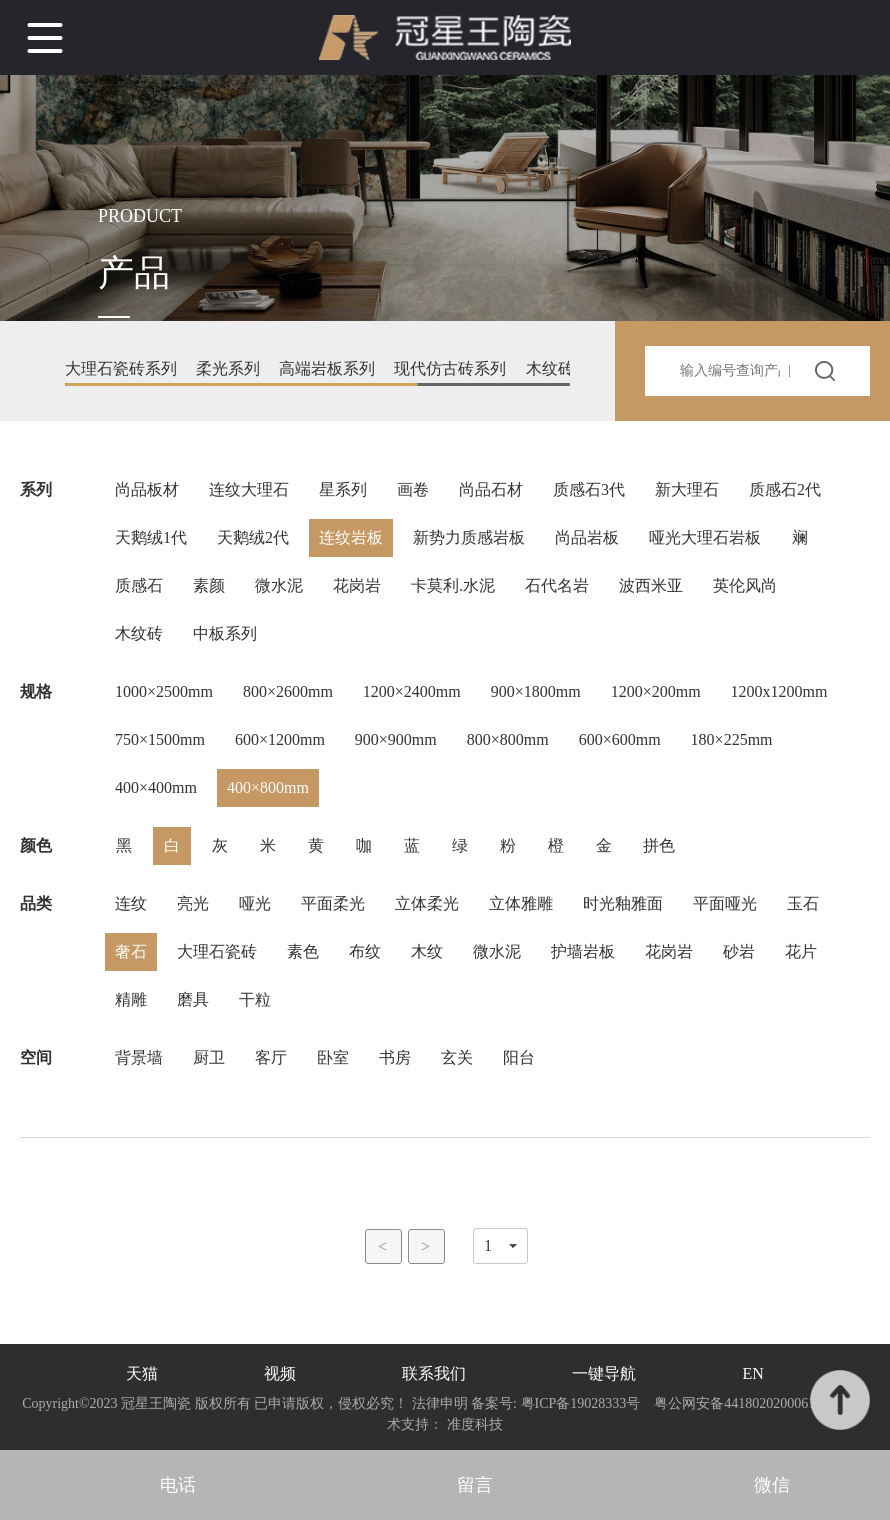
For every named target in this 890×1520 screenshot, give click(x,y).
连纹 (131, 903)
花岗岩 (357, 585)
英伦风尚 (745, 585)
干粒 (255, 999)
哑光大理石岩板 (705, 537)
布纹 (365, 951)
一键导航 (604, 1373)
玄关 (457, 1057)
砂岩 (739, 951)
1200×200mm (656, 691)
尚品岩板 (587, 537)
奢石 (131, 951)
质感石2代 (785, 489)
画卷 (413, 489)
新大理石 (687, 489)
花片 (801, 951)
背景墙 (139, 1057)
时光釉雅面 (623, 903)
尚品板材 (147, 489)
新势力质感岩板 (469, 537)
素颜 (209, 585)
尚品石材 (491, 489)
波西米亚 (651, 585)
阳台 (519, 1057)
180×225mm (732, 739)
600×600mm (620, 739)
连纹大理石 (249, 489)
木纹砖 (139, 633)
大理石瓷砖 (217, 951)
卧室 (333, 1057)
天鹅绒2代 (253, 537)
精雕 (131, 999)
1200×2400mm (412, 691)
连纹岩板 (351, 537)
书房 (395, 1057)
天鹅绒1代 (151, 537)
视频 (280, 1373)
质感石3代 (589, 489)
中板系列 (225, 633)
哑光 (255, 903)
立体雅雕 (521, 903)
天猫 (142, 1373)
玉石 (803, 903)
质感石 (139, 585)
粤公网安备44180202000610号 (745, 1403)
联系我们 (434, 1373)
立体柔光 (427, 903)
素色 (303, 951)
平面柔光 (333, 903)
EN (753, 1373)
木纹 (427, 951)
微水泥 (279, 585)
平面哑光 (725, 903)
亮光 (193, 903)
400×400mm (156, 787)
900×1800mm (536, 691)
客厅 (271, 1057)
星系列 (343, 489)
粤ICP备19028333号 (580, 1403)
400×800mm (268, 787)
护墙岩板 (583, 951)
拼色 (659, 845)
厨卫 (209, 1057)
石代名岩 (557, 585)
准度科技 (475, 1424)
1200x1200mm (779, 691)
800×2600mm (288, 691)
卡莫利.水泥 (453, 585)
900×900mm (396, 739)
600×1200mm (280, 739)
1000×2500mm (164, 691)
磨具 (193, 999)
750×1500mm (160, 739)
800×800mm (508, 739)
